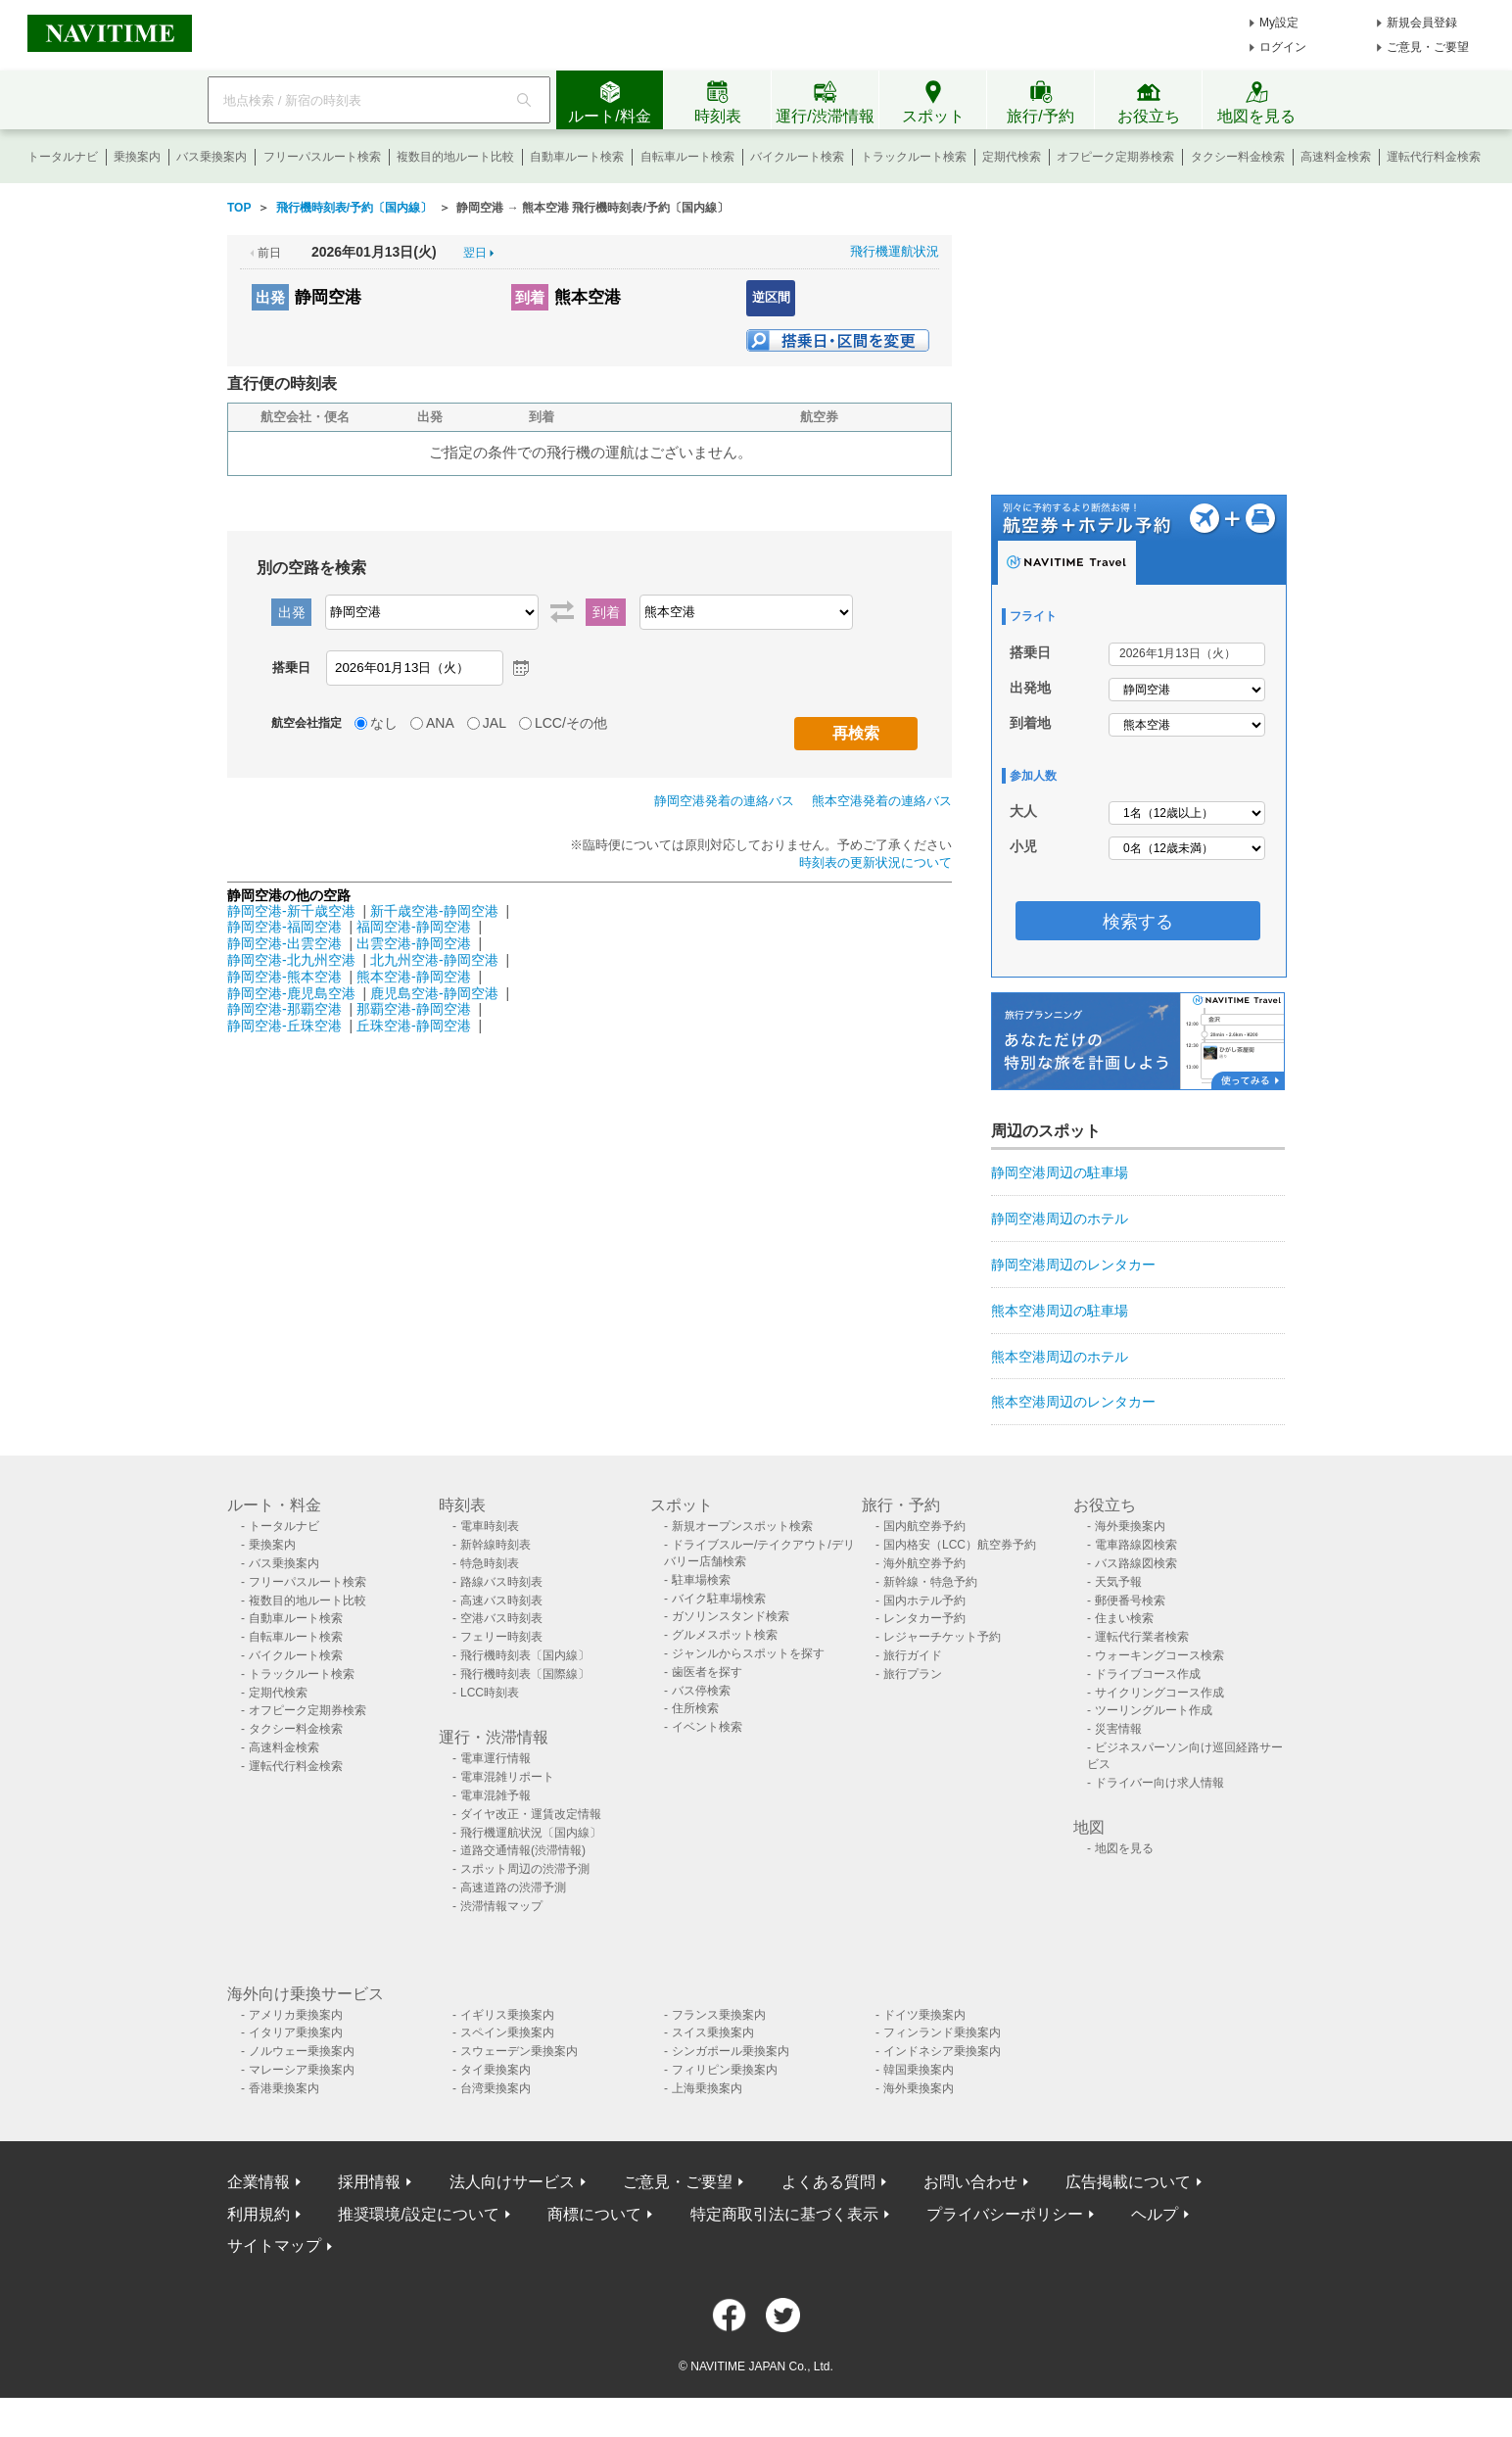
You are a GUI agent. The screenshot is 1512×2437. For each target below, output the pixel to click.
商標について (594, 2214)
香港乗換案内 (284, 2088)
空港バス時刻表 (501, 1618)
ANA (440, 723)
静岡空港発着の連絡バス (724, 800)
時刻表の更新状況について (875, 862)
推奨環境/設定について (418, 2214)
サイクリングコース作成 (1159, 1692)
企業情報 (258, 2182)
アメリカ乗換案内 (296, 2015)
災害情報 (1118, 1729)
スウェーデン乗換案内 (519, 2051)
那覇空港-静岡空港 (413, 1009)
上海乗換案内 (707, 2088)
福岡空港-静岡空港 (413, 926)
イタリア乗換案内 (296, 2032)
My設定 (1279, 22)
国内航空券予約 (924, 1526)
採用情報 (369, 2182)
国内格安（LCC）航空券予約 (959, 1545)
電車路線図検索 (1136, 1545)
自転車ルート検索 (687, 157)
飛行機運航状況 (894, 251)
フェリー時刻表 (501, 1637)
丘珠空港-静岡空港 (413, 1025)
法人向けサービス (512, 2182)
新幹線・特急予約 (930, 1582)
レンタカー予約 (924, 1618)
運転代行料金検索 (1434, 157)
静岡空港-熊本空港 (284, 976)
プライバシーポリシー (1004, 2214)
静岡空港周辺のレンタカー (1073, 1264)
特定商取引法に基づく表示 (784, 2214)
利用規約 (258, 2214)
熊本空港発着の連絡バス (882, 800)
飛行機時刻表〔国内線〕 (525, 1655)
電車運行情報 (495, 1758)
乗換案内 (137, 157)
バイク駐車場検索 (719, 1598)
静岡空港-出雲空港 (284, 943)
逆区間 (771, 297)
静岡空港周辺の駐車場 (1059, 1172)
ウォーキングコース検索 (1159, 1655)
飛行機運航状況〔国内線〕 (530, 1833)
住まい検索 (1124, 1618)
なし (384, 723)
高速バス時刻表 (501, 1600)
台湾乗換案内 (495, 2088)
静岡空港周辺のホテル (1059, 1218)
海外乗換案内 (1130, 1526)
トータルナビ (62, 157)
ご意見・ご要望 (1428, 47)
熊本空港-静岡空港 (413, 976)
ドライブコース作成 (1148, 1674)
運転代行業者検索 (1142, 1637)
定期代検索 (1011, 157)
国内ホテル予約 (924, 1600)
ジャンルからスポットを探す (748, 1653)
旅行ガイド (912, 1655)
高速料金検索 (1335, 157)
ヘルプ (1154, 2214)
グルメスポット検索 (725, 1635)
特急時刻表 (489, 1563)
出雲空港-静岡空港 (413, 943)
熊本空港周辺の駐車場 (1059, 1310)
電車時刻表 (489, 1526)
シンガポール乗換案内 (730, 2051)
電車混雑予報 (495, 1795)
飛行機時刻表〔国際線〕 (525, 1674)
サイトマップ (274, 2245)
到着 (529, 297)
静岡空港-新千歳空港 (291, 911)
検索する (1138, 922)
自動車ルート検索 (577, 157)
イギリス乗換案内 (507, 2015)
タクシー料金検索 (1238, 157)
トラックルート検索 (914, 157)
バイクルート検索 (797, 157)
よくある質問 (828, 2182)
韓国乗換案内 (918, 2070)
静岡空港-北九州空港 (291, 960)
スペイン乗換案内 (507, 2032)
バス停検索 (701, 1690)
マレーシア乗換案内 (301, 2070)
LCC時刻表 (489, 1692)
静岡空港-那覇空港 (284, 1009)
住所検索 (695, 1708)
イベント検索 (707, 1727)
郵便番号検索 (1130, 1600)
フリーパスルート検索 (322, 157)
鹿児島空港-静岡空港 (434, 993)
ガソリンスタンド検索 (730, 1616)
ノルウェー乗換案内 (301, 2051)
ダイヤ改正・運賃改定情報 (530, 1814)
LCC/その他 (571, 723)
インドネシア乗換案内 (942, 2051)
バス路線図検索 (1136, 1563)
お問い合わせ (970, 2182)
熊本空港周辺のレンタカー (1073, 1402)
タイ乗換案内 (495, 2070)
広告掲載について (1128, 2182)
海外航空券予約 (924, 1563)
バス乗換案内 (211, 157)
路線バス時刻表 (501, 1582)
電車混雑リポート (507, 1777)
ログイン (1282, 47)
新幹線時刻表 (495, 1545)
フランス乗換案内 (719, 2015)
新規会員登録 (1422, 22)
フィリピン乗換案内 (725, 2070)
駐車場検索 (701, 1580)
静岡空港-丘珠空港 (284, 1025)
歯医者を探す (707, 1672)
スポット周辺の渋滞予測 (525, 1869)
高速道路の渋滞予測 (513, 1887)
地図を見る (1124, 1848)
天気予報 (1118, 1582)
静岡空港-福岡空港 (284, 926)
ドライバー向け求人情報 (1159, 1783)
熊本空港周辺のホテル (1059, 1356)
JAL (494, 723)
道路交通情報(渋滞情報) (523, 1850)
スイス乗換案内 (713, 2032)
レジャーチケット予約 (942, 1637)
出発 (270, 297)
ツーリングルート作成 (1153, 1710)
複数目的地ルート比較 (455, 157)
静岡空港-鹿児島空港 (291, 993)
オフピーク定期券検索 (1115, 157)
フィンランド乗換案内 (942, 2032)
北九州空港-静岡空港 (434, 960)
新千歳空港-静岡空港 (434, 911)
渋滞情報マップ (501, 1906)
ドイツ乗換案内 (924, 2015)
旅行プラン (912, 1674)
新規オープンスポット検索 (742, 1526)
